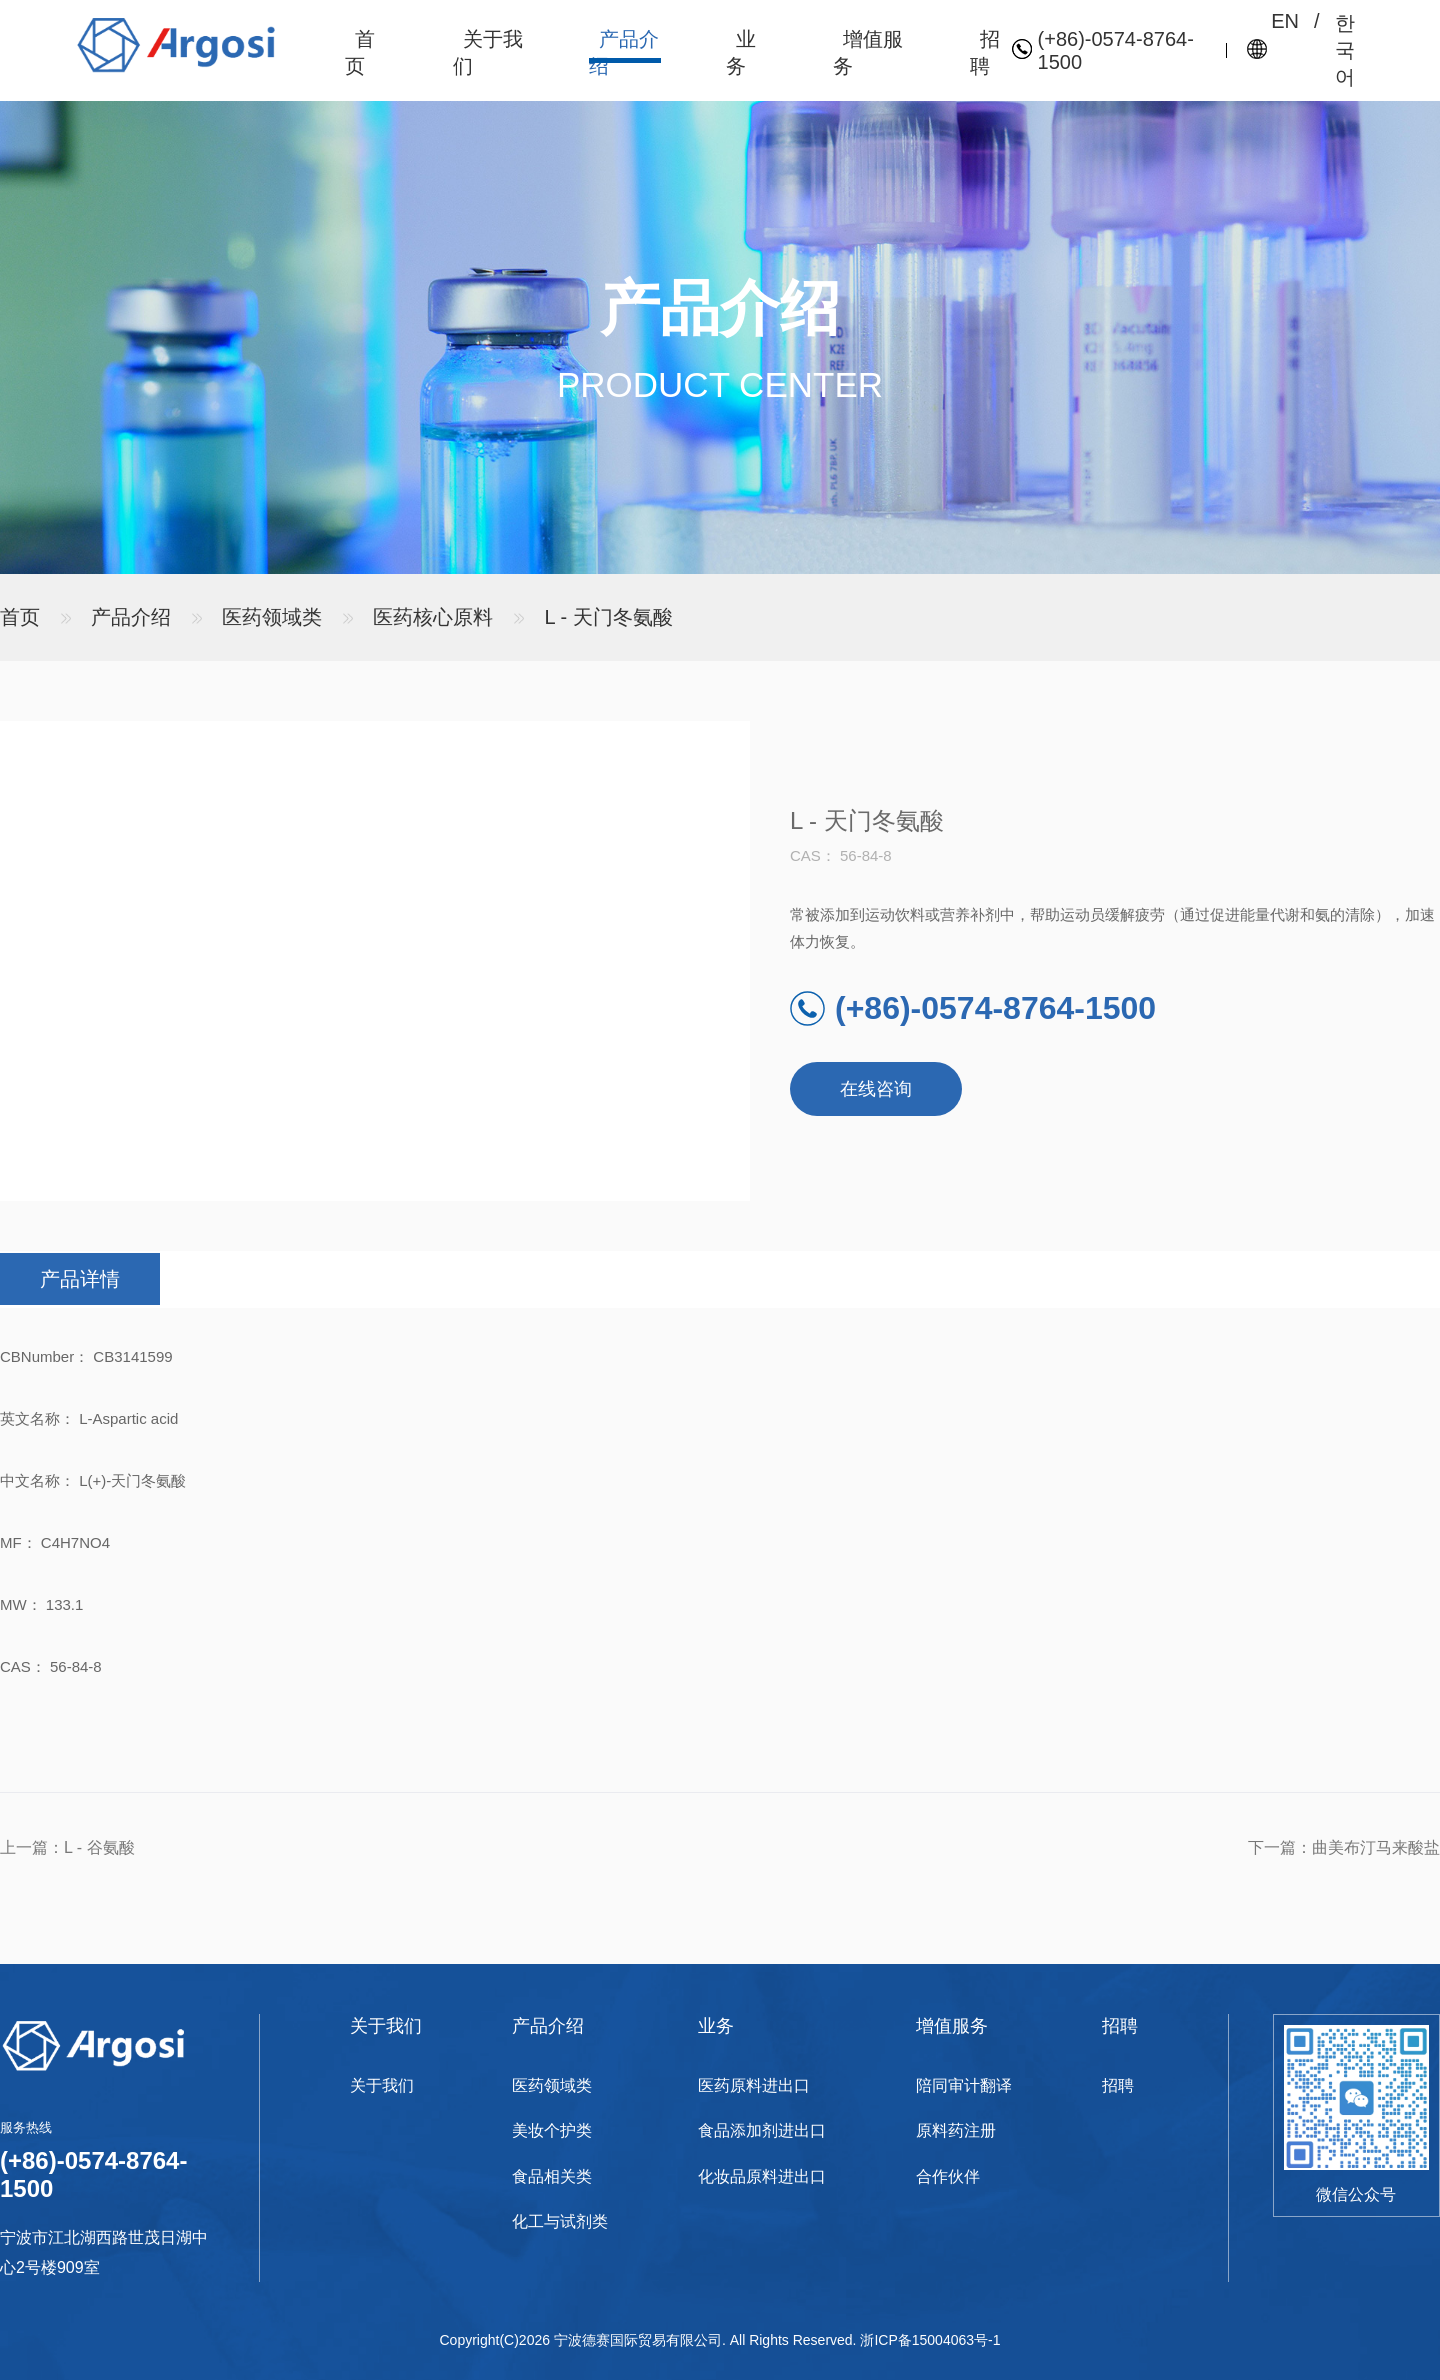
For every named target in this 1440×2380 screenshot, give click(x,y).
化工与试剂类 (560, 2221)
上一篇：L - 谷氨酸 (67, 1847)
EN (1285, 21)
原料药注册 (956, 2130)
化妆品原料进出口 (762, 2176)
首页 (20, 617)
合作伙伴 (948, 2176)
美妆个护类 (552, 2130)
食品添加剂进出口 (762, 2130)
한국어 (1345, 50)
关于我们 (382, 2085)
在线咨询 (876, 1089)
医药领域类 (272, 617)
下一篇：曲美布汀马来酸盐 (1344, 1847)
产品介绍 (131, 617)
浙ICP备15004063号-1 (930, 2340)
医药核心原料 (433, 617)
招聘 (1118, 2085)
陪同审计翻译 (964, 2085)
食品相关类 (552, 2176)
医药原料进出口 (754, 2085)
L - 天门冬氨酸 (609, 617)
